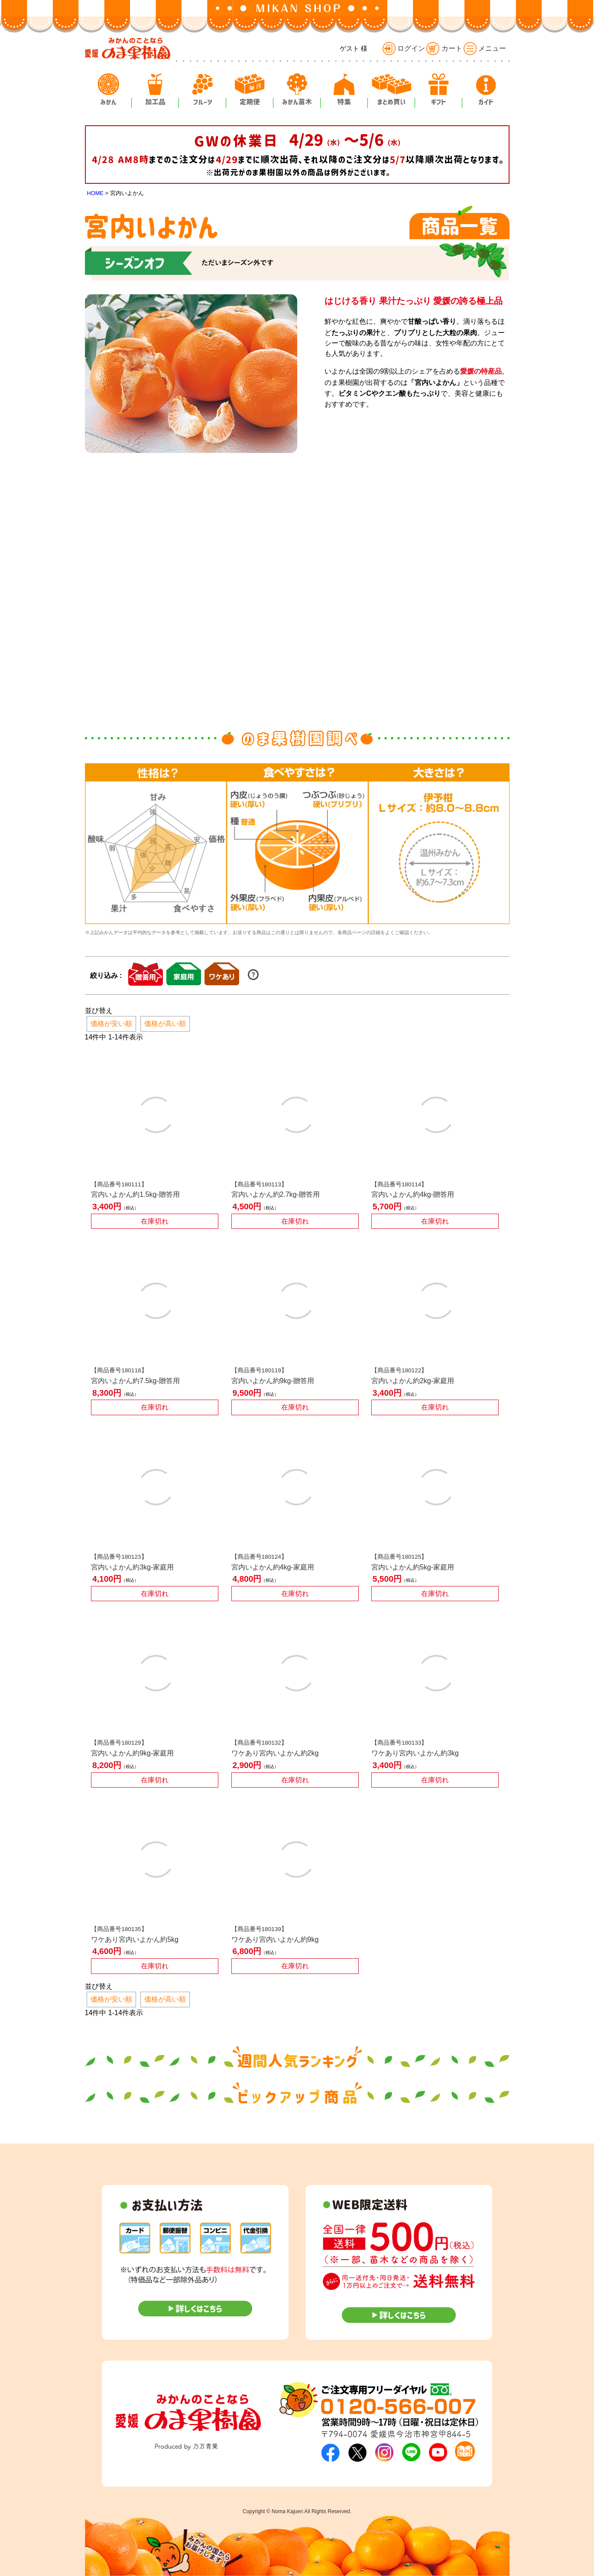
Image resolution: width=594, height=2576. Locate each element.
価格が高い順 (165, 1023)
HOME (95, 193)
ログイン (404, 48)
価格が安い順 (111, 1023)
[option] (156, 843)
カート (444, 48)
